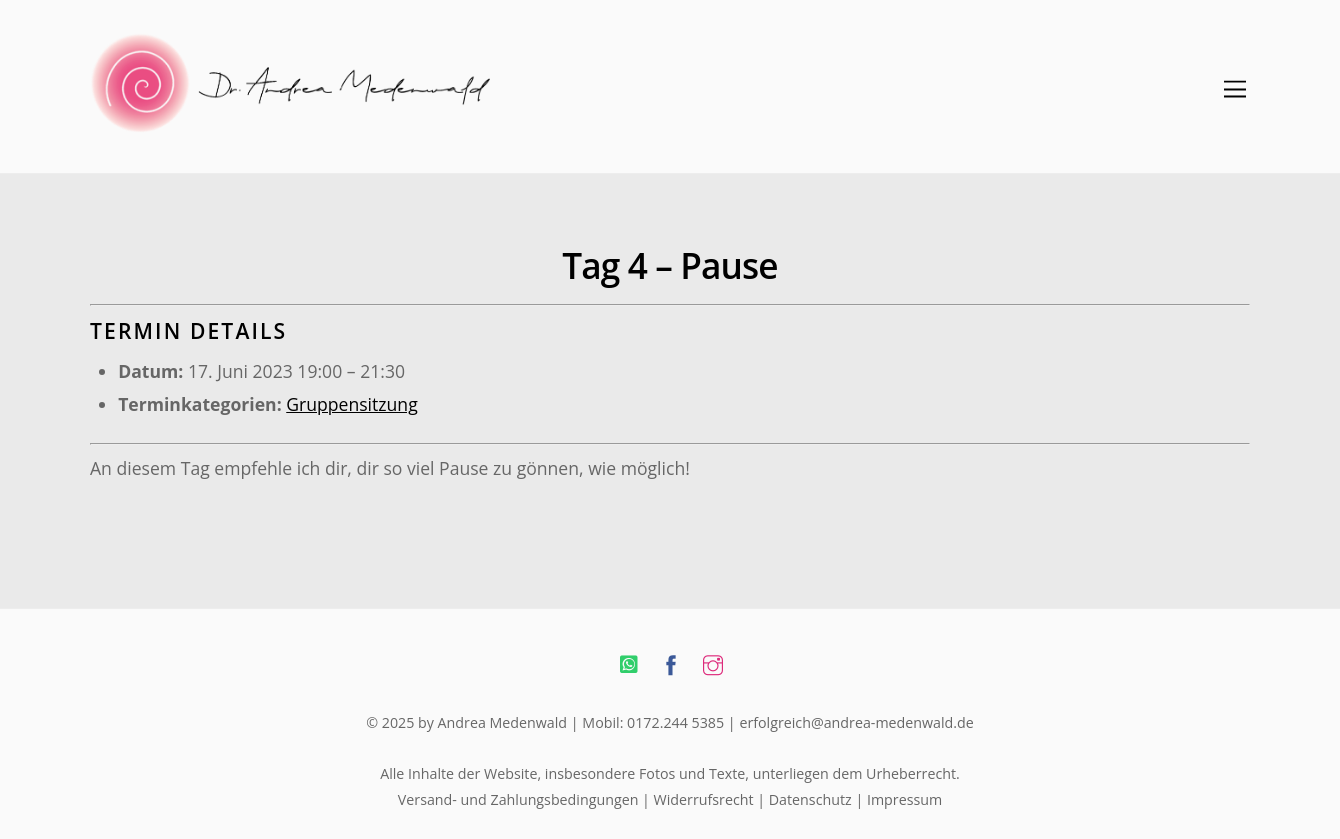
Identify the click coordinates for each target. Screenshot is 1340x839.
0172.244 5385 (675, 722)
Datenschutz (810, 799)
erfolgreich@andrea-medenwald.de (856, 722)
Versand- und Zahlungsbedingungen (518, 799)
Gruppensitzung (351, 404)
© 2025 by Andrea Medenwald (466, 722)
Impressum (904, 799)
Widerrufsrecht (704, 799)
